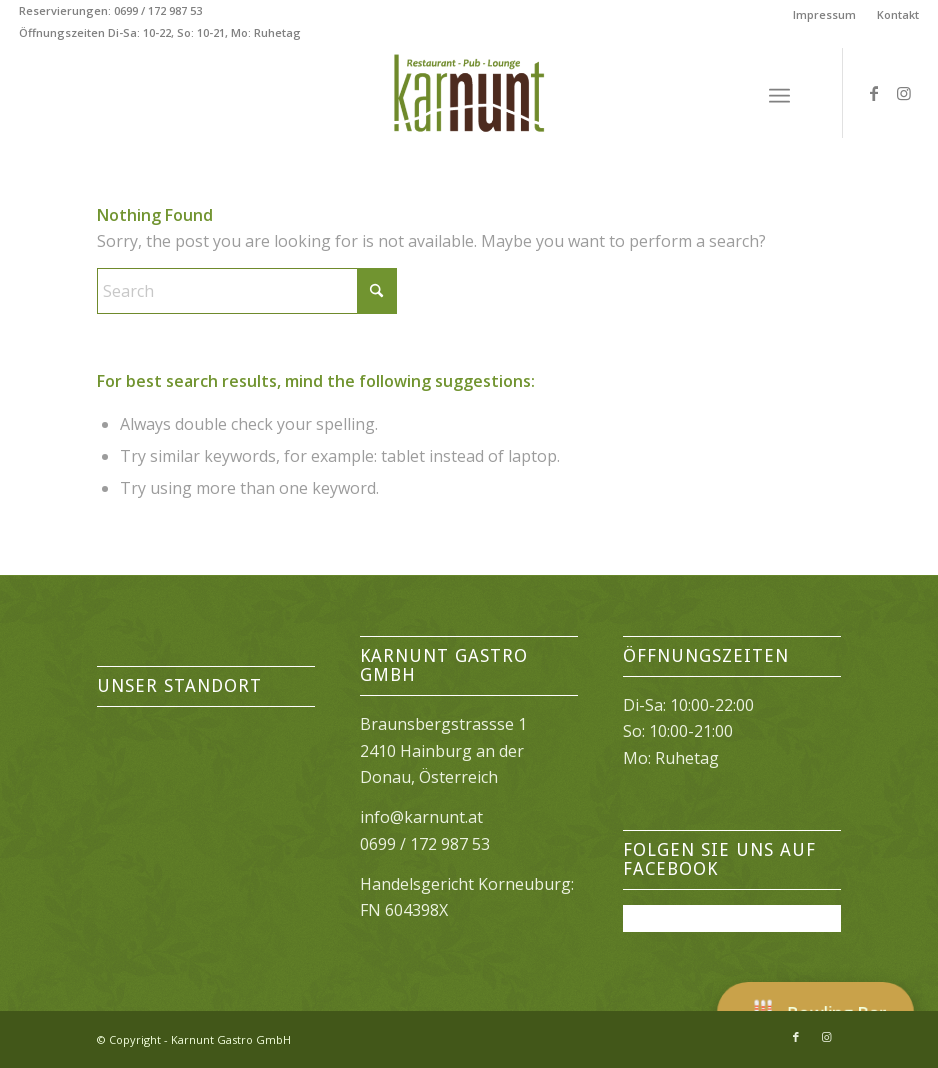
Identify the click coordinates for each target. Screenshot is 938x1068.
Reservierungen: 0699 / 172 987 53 (110, 10)
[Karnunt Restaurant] (469, 93)
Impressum (824, 14)
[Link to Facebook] (874, 93)
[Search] (247, 291)
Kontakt (898, 14)
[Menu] (779, 93)
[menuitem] (825, 15)
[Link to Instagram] (904, 93)
